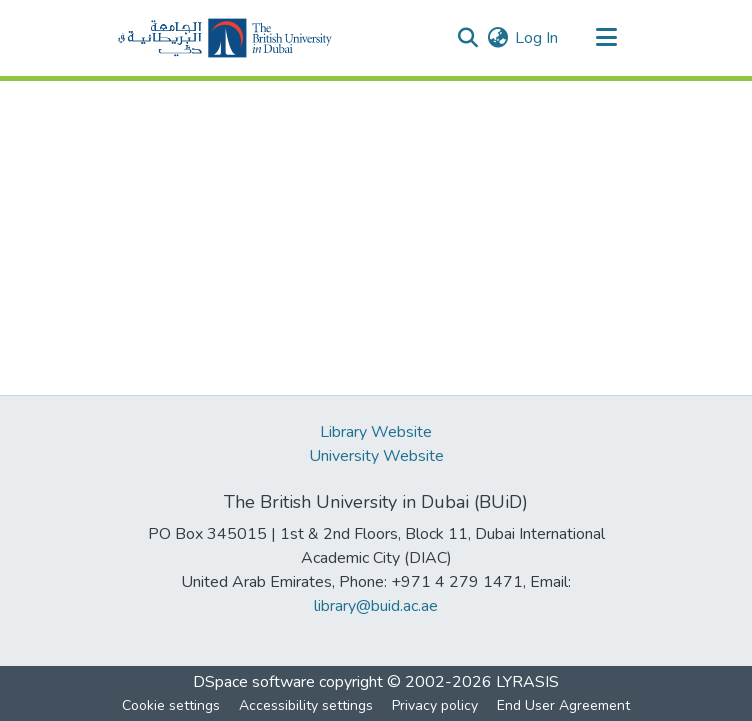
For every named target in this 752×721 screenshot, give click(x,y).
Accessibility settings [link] (306, 705)
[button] (225, 38)
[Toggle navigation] (606, 38)
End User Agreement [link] (563, 705)
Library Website (376, 432)
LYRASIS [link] (527, 682)
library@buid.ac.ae (376, 606)
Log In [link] (536, 38)
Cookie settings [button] (171, 705)
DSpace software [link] (254, 682)
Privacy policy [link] (435, 705)
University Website (376, 456)
